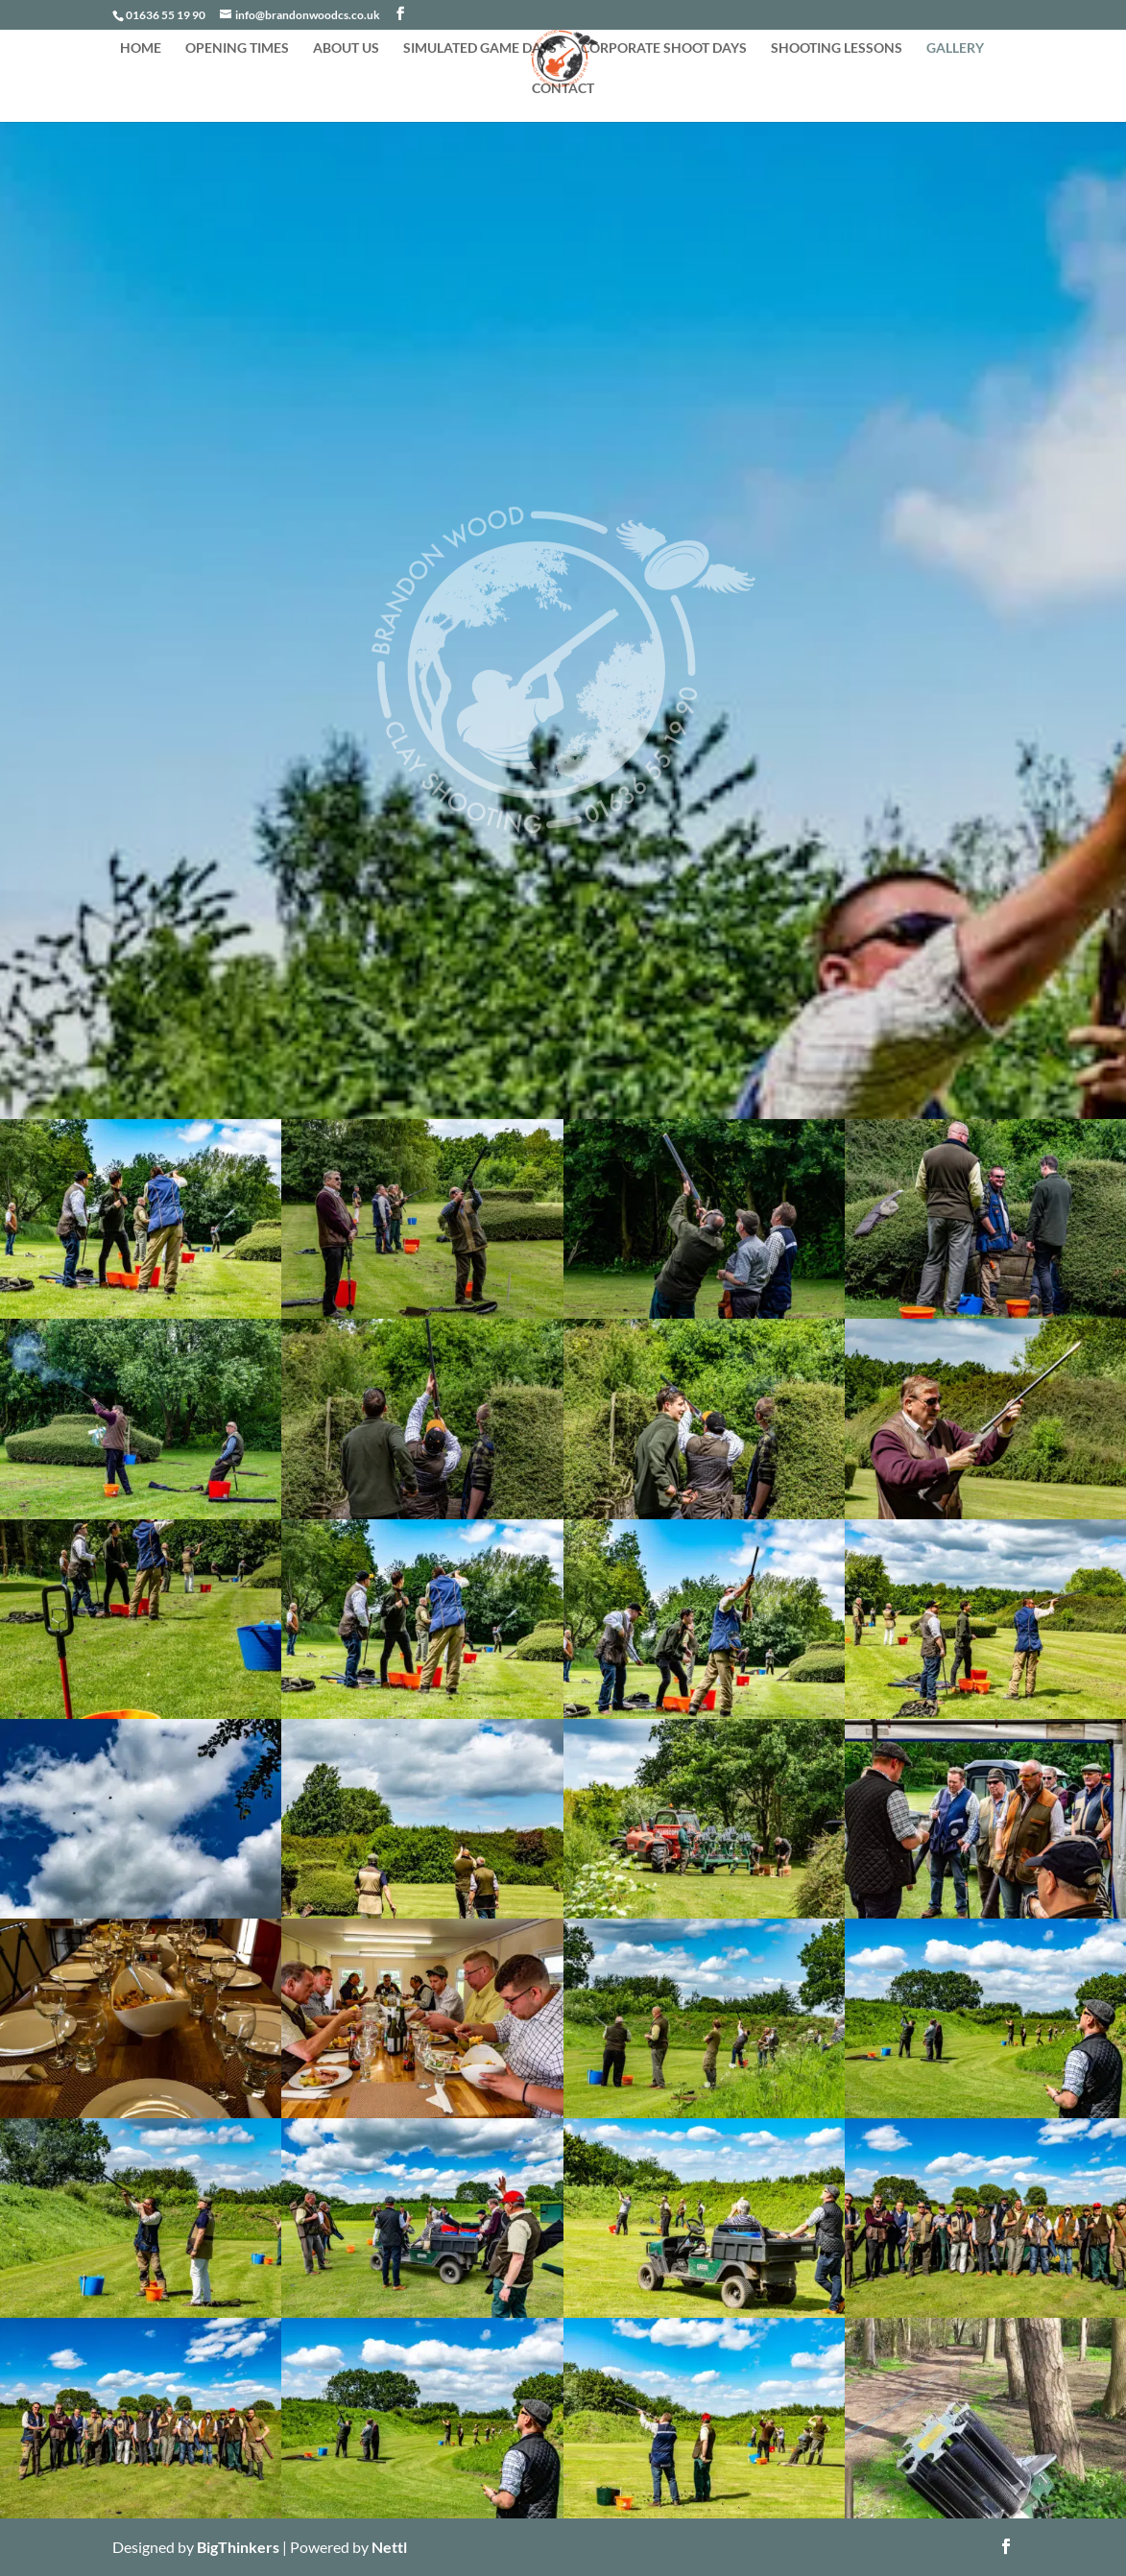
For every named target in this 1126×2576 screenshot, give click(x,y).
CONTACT (563, 89)
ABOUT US (346, 48)
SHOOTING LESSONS (836, 48)
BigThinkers (238, 2547)
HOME (140, 48)
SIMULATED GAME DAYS (480, 48)
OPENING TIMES (237, 48)
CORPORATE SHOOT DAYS (664, 48)
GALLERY (955, 48)
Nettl (389, 2547)
